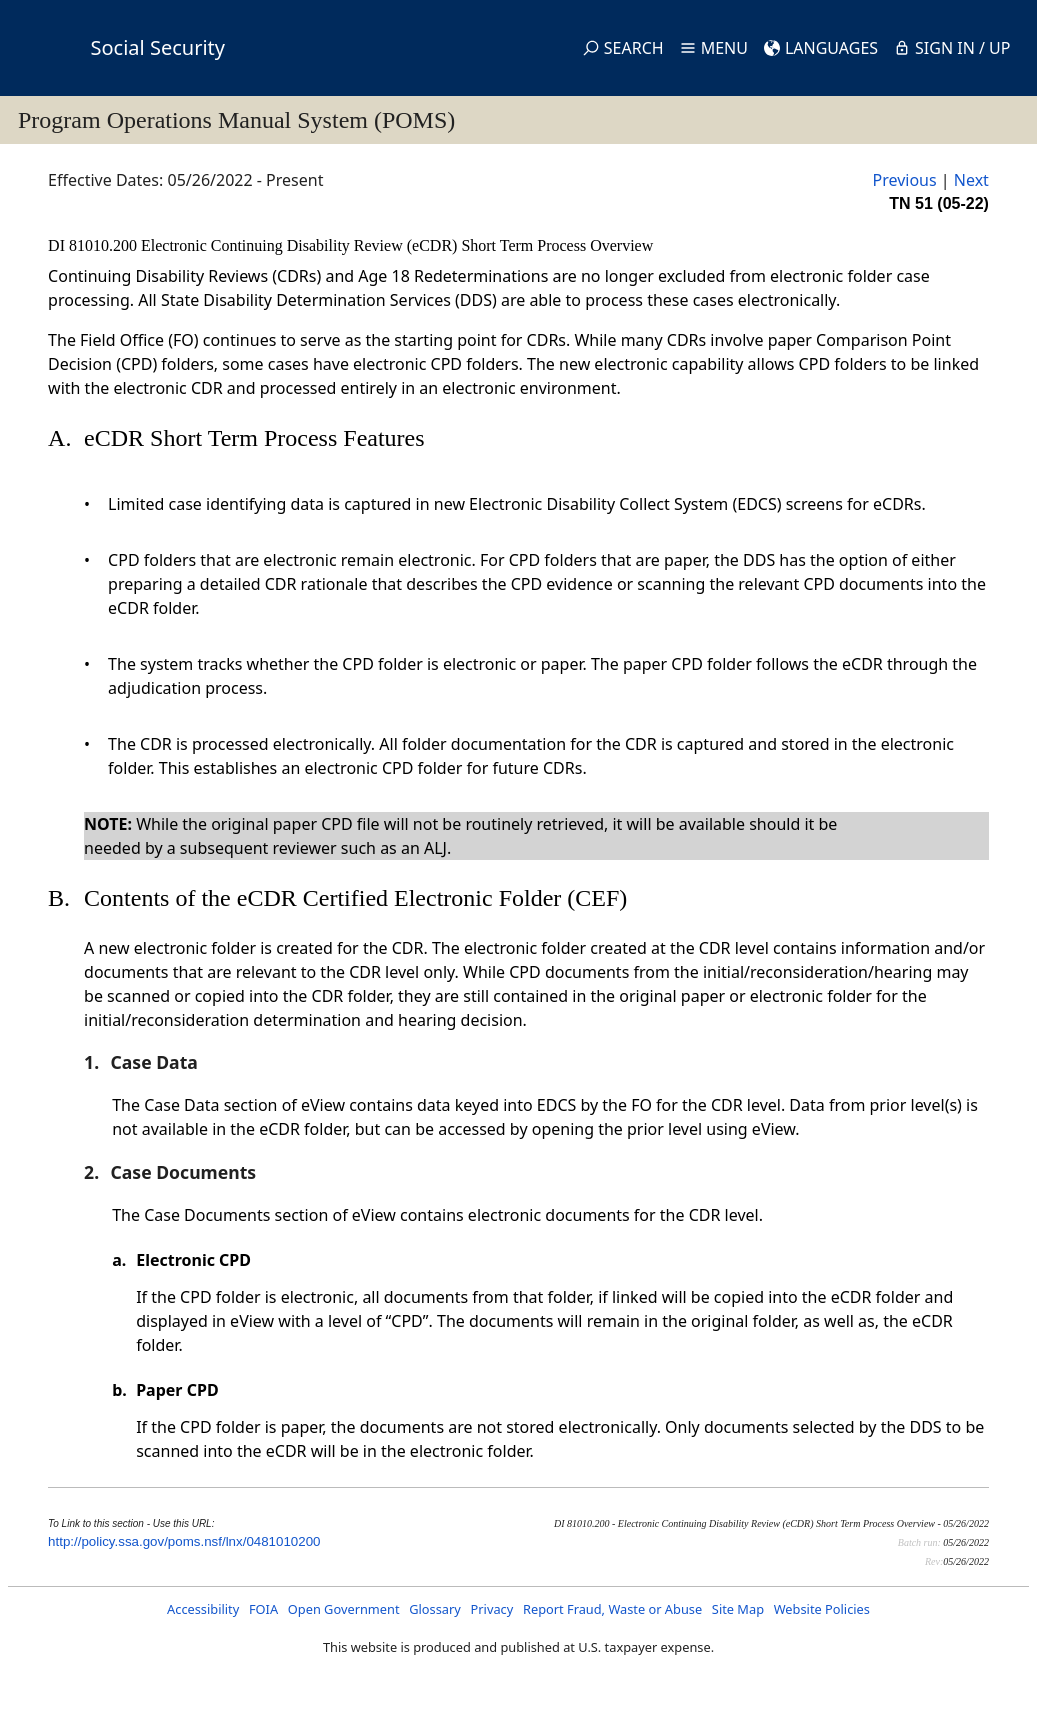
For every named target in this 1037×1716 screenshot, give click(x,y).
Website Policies (822, 1609)
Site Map (738, 1609)
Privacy (492, 1609)
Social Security (158, 47)
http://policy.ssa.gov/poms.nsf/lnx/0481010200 (184, 1541)
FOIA (263, 1609)
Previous (904, 180)
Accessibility (203, 1609)
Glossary (435, 1609)
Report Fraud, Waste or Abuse (612, 1609)
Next (971, 180)
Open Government (344, 1609)
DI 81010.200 (94, 245)
